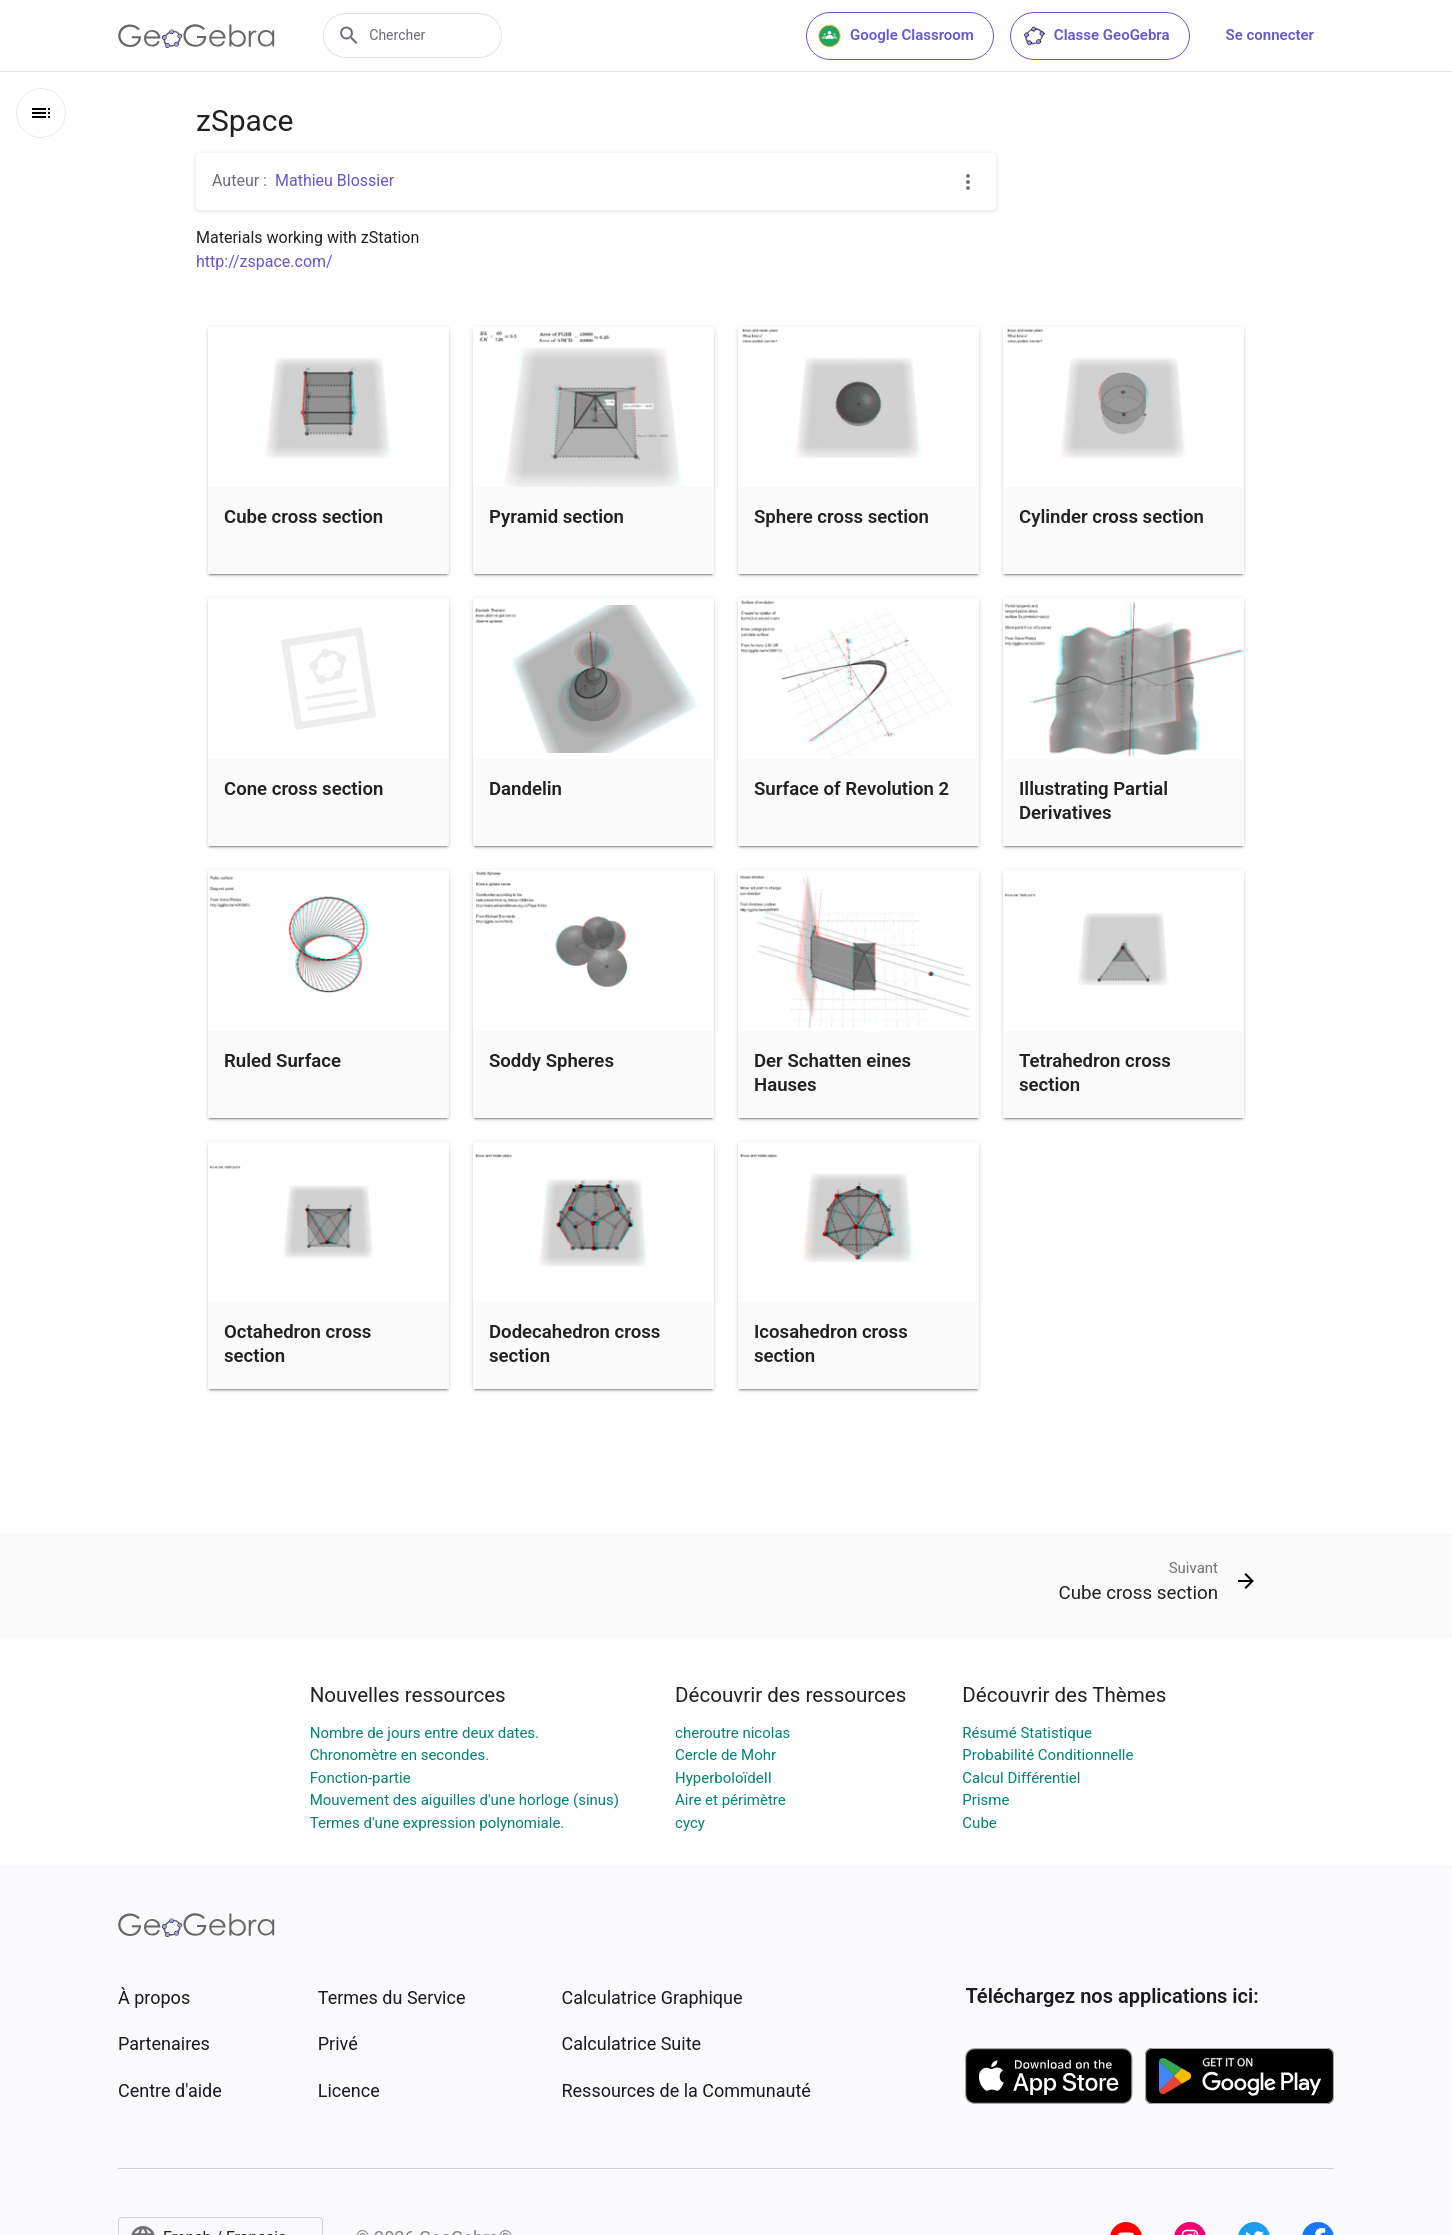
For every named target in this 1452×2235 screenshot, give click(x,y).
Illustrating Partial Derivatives (1093, 801)
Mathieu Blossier (334, 180)
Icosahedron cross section (831, 1344)
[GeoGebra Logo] (196, 36)
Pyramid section (556, 517)
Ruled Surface (282, 1061)
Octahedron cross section (297, 1344)
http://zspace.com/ (264, 261)
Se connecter (1270, 35)
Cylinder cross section (1111, 517)
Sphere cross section (841, 517)
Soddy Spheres (551, 1061)
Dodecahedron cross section (574, 1344)
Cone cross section (303, 789)
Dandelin (525, 789)
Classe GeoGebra (1096, 36)
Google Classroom (896, 36)
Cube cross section (303, 517)
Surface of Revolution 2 (851, 789)
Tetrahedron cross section (1095, 1073)
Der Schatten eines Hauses (832, 1073)
